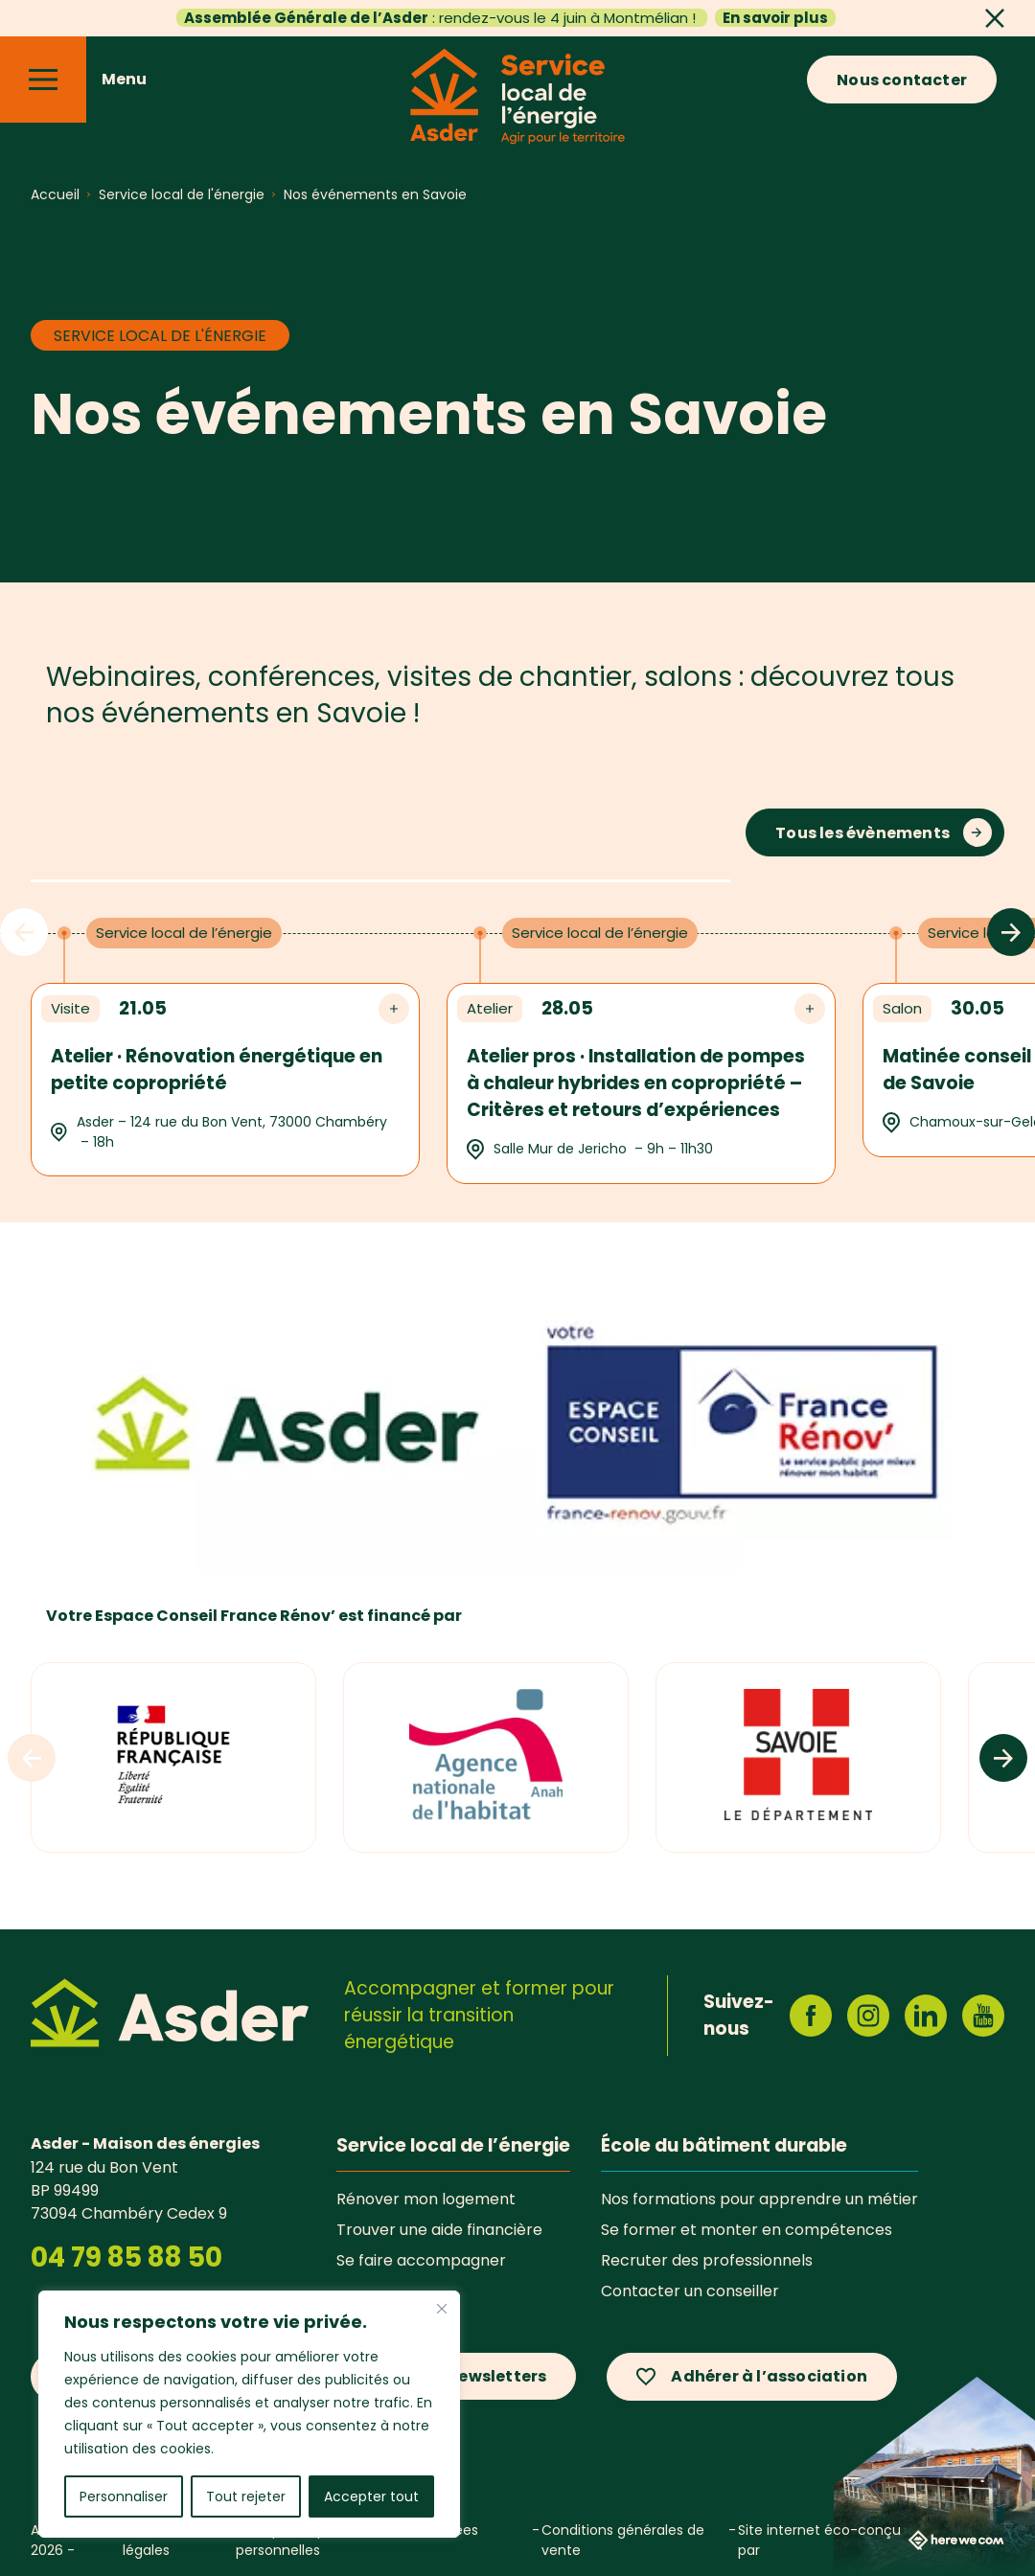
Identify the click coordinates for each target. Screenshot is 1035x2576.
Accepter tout (371, 2496)
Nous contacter (902, 80)
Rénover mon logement (426, 2198)
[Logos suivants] (1003, 1758)
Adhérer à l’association (769, 2376)
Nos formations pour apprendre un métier (759, 2198)
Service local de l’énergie (453, 2145)
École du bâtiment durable (724, 2145)
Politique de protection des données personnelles (357, 2540)
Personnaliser (124, 2496)
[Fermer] (442, 2309)
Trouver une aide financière (439, 2229)
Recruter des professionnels (707, 2259)
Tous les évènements (862, 833)
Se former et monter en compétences (746, 2229)
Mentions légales (153, 2540)
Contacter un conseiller (690, 2290)
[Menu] (43, 79)
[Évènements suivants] (1011, 932)
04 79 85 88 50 (126, 2257)
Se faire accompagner (421, 2259)
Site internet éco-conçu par (871, 2540)
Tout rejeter (246, 2496)
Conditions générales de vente (622, 2540)
